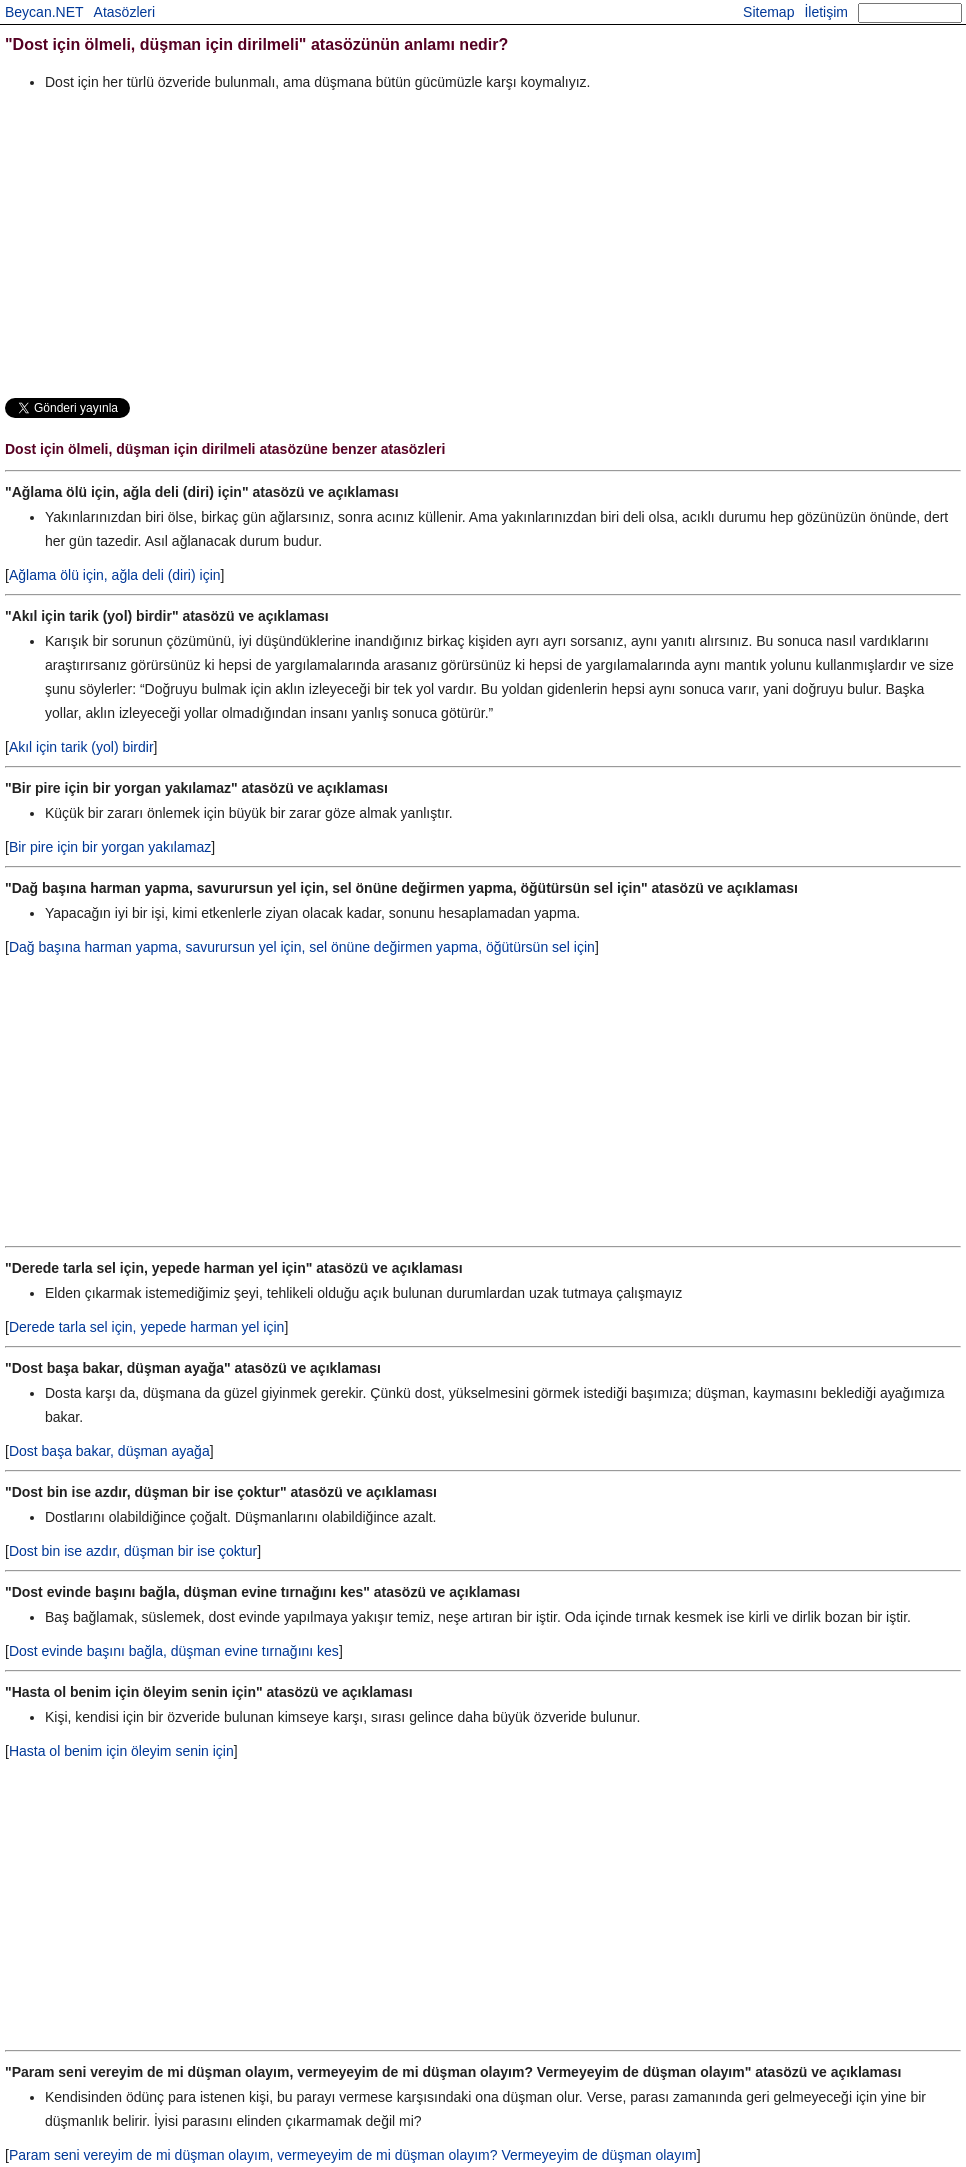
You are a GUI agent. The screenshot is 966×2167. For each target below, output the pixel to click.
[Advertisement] (483, 244)
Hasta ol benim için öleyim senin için (121, 1751)
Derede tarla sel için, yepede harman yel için (146, 1327)
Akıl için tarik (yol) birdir (81, 747)
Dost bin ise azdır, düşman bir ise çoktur (133, 1551)
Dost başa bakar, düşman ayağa (109, 1451)
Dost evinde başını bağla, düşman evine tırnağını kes (174, 1651)
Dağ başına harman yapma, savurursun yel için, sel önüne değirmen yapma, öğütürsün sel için (302, 947)
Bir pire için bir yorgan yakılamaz (110, 847)
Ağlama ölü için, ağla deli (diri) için (115, 575)
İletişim (826, 12)
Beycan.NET (44, 12)
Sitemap (768, 12)
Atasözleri (124, 12)
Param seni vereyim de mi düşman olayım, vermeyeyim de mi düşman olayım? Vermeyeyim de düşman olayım (353, 2155)
